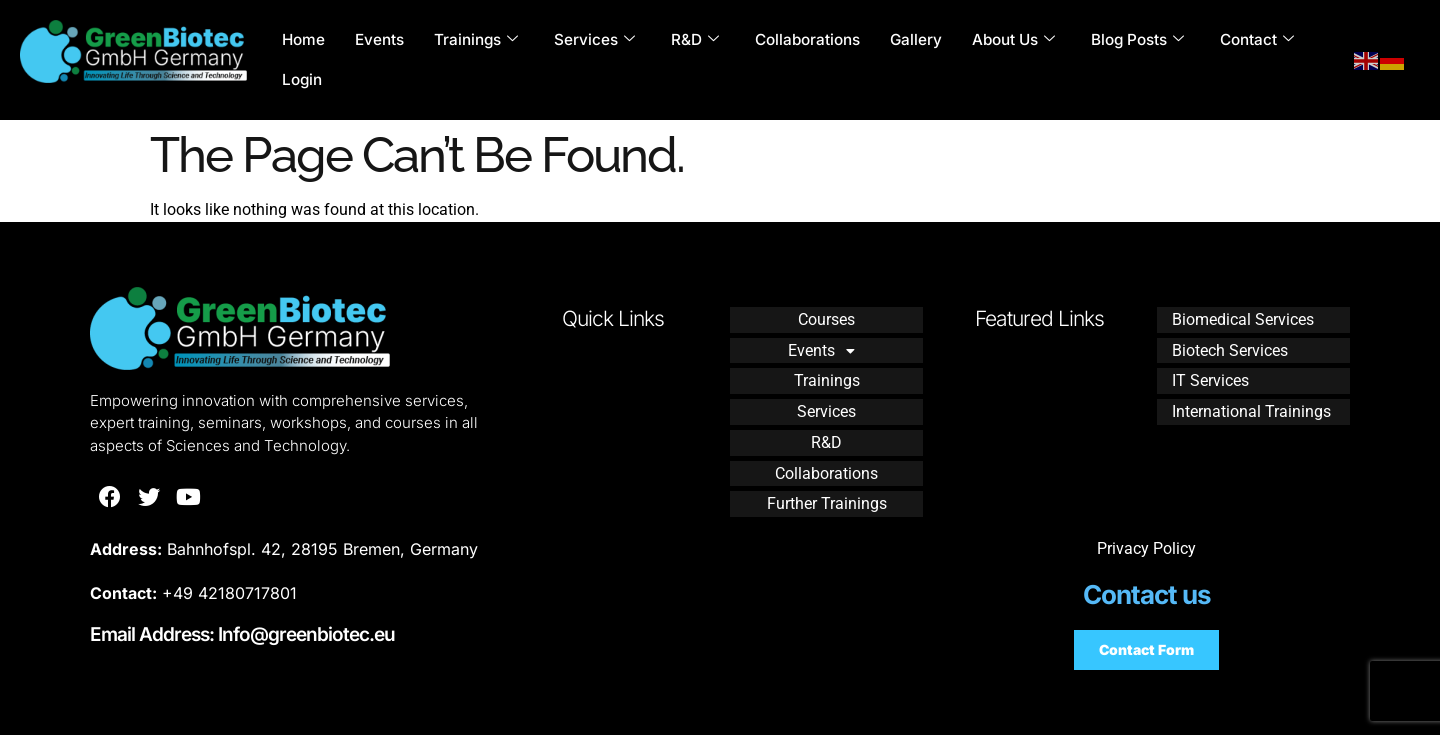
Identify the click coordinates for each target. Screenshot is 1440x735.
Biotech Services (1230, 347)
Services (593, 40)
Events (378, 39)
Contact (1256, 40)
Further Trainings (827, 492)
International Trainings (1251, 405)
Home (303, 39)
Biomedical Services (1243, 318)
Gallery (915, 39)
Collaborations (806, 39)
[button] (826, 348)
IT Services (1210, 376)
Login (301, 79)
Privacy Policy (1146, 548)
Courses (826, 318)
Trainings (475, 40)
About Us (1012, 40)
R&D (694, 40)
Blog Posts (1136, 40)
